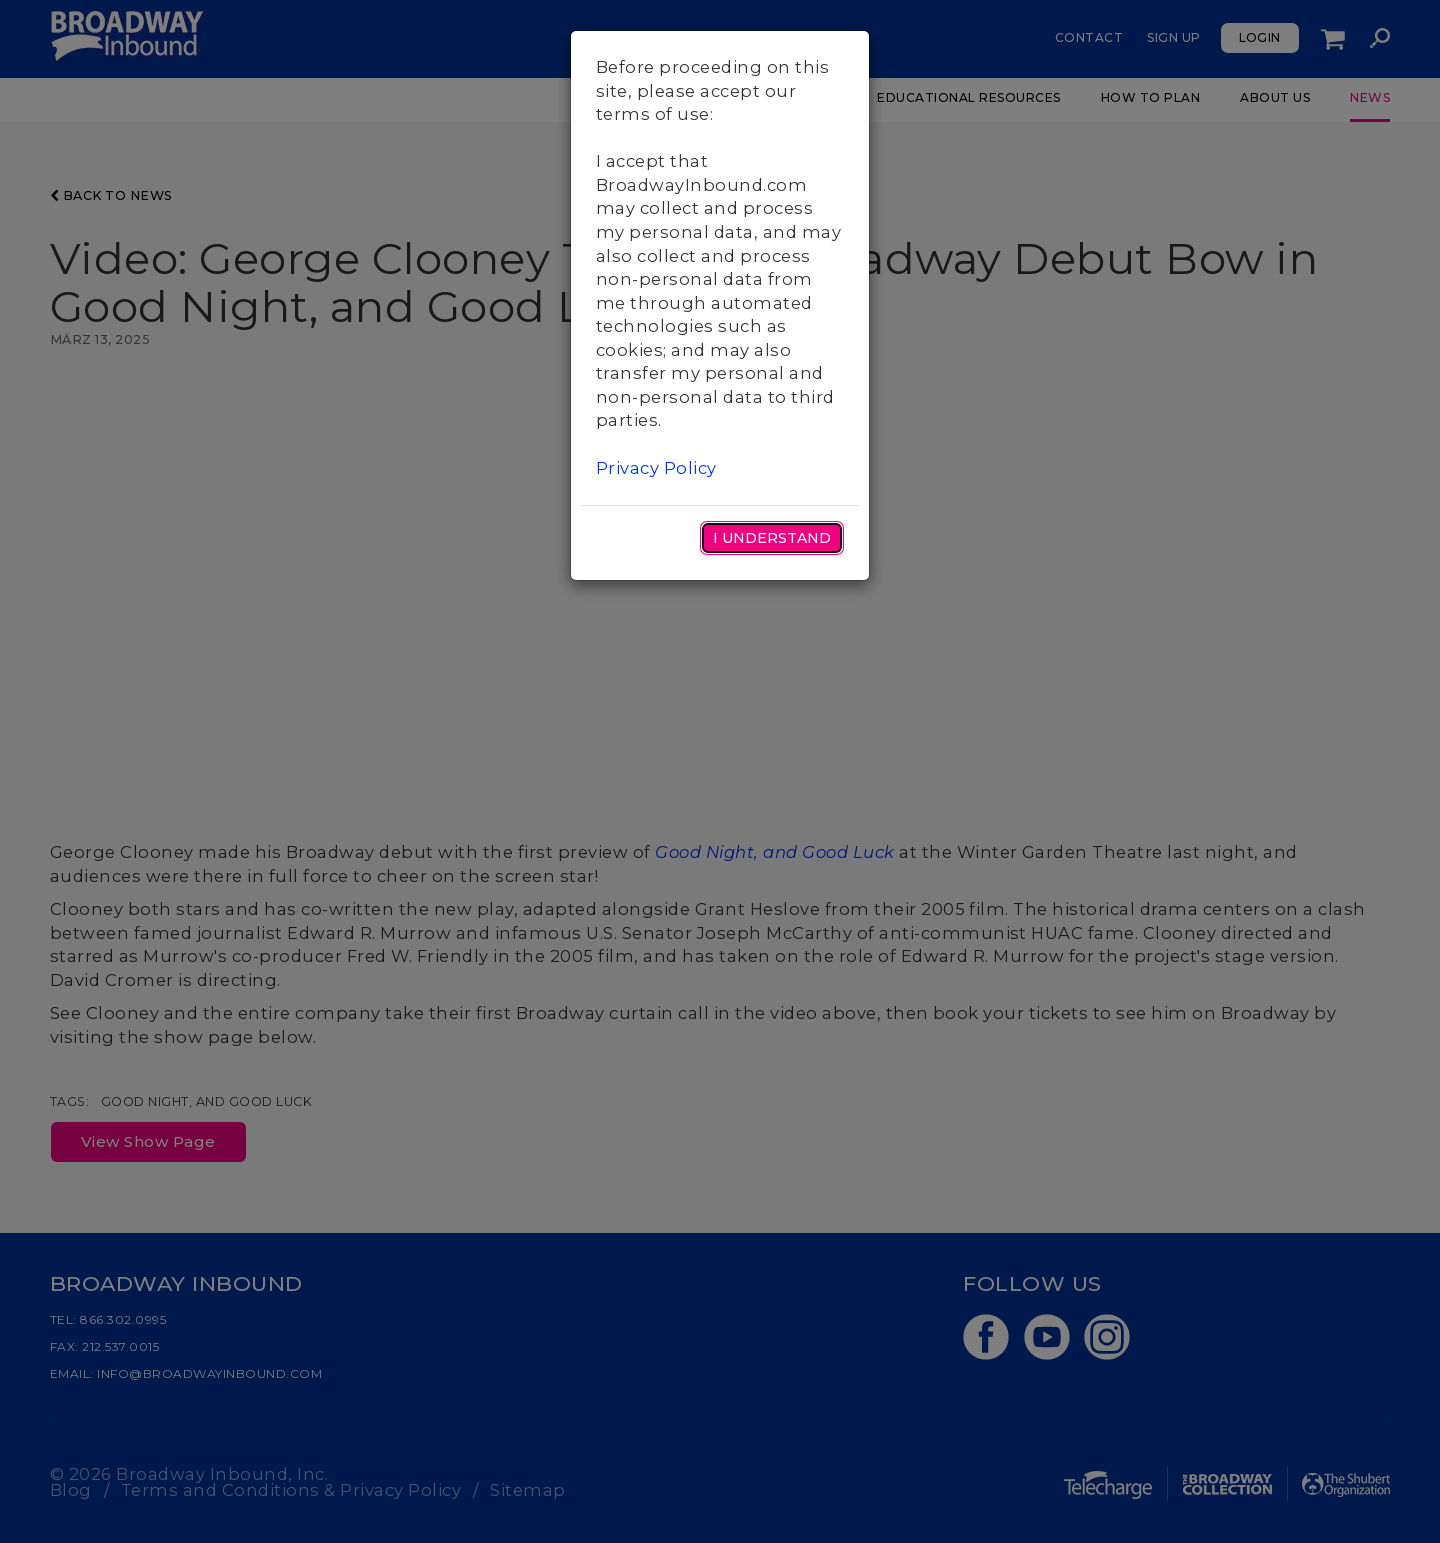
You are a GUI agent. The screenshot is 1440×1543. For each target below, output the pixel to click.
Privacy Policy (656, 468)
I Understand (772, 538)
